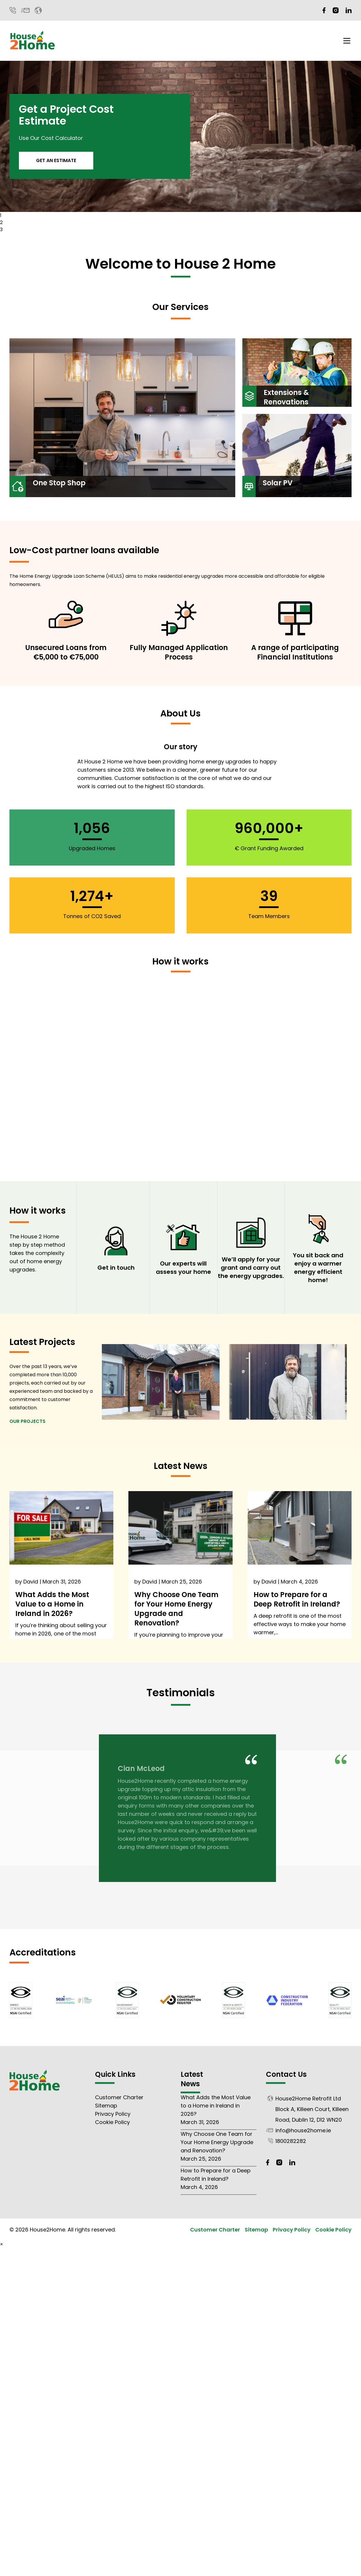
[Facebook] (324, 10)
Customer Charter (119, 2097)
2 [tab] (1, 222)
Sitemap (106, 2105)
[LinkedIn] (349, 10)
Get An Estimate (56, 160)
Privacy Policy (112, 2114)
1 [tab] (0, 215)
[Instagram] (336, 10)
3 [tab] (1, 229)
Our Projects (27, 1421)
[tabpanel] (180, 136)
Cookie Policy (112, 2122)
